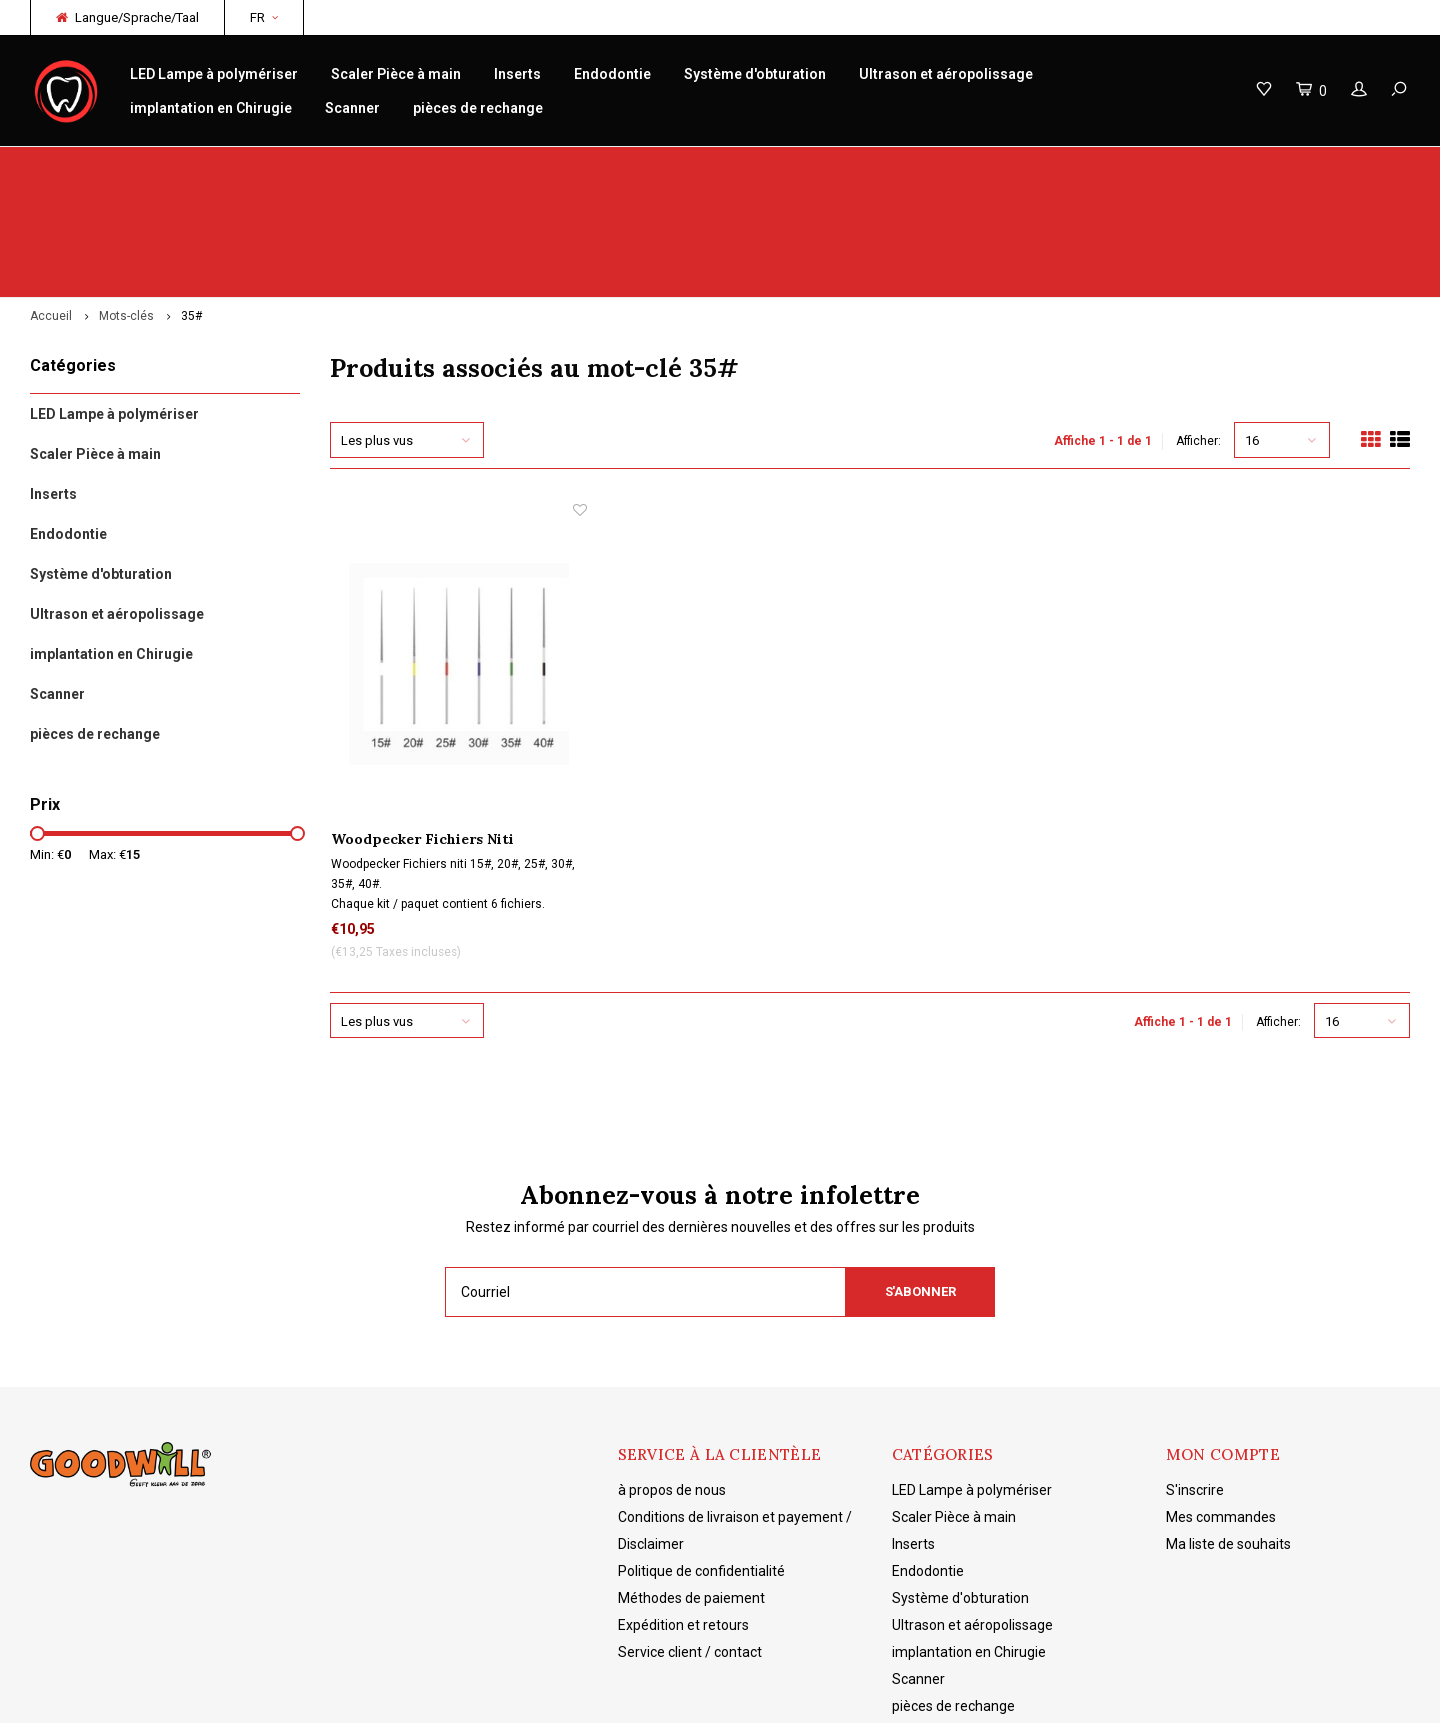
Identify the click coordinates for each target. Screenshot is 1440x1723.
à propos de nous (672, 1380)
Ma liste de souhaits (1228, 1434)
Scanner (352, 108)
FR (264, 17)
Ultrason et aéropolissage (946, 74)
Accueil (51, 206)
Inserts (517, 74)
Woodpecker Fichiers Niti (422, 729)
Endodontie (612, 74)
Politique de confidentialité (701, 1461)
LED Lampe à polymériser (214, 74)
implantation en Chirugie (211, 108)
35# (191, 206)
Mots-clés (126, 206)
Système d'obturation (755, 74)
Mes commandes (1221, 1407)
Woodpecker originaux (110, 166)
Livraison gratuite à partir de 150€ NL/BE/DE (1266, 166)
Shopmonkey (485, 1693)
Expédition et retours (683, 1515)
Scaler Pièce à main (396, 74)
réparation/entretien (461, 166)
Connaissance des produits (830, 166)
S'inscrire (1195, 1380)
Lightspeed (345, 1693)
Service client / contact (690, 1542)
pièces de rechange (478, 108)
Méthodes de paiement (691, 1488)
